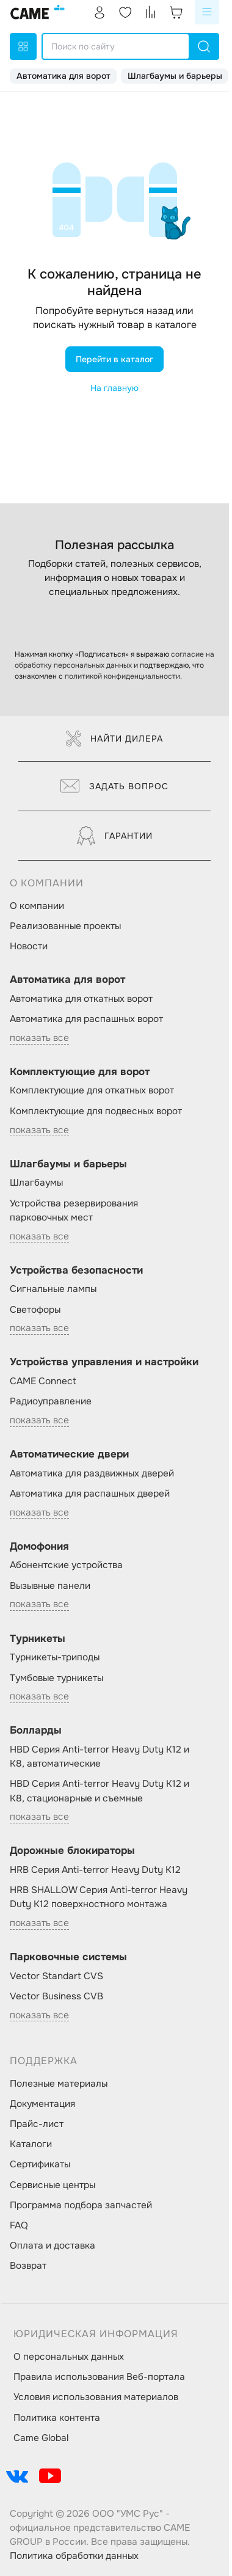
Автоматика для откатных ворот (81, 999)
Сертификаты (40, 2164)
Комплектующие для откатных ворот (92, 1090)
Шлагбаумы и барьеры (175, 75)
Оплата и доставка (52, 2245)
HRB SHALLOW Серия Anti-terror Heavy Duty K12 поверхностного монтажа (98, 1897)
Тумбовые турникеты (56, 1678)
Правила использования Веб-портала (99, 2377)
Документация (42, 2104)
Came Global (40, 2438)
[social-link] (17, 2476)
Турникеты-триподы (55, 1657)
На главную (114, 387)
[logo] (38, 12)
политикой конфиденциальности (122, 676)
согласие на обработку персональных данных (114, 659)
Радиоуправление (51, 1401)
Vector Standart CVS (56, 1976)
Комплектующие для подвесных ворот (96, 1111)
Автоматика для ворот (63, 75)
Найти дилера (114, 738)
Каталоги (31, 2144)
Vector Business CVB (56, 1996)
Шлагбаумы (36, 1183)
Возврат (28, 2266)
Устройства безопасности (76, 1270)
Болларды (36, 1730)
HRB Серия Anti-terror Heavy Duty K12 (95, 1870)
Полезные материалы (58, 2084)
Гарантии (115, 835)
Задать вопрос (114, 786)
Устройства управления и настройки (104, 1362)
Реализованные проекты (65, 926)
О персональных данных (68, 2357)
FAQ (19, 2225)
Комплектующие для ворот (80, 1071)
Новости (29, 946)
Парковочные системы (68, 1956)
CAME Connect (43, 1381)
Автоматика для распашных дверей (90, 1493)
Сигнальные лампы (53, 1289)
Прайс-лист (36, 2124)
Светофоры (35, 1310)
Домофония (39, 1546)
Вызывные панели (50, 1586)
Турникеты (37, 1638)
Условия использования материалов (95, 2397)
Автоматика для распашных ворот (86, 1019)
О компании (37, 906)
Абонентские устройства (66, 1565)
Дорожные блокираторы (72, 1850)
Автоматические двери (69, 1454)
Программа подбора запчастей (81, 2205)
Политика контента (56, 2418)
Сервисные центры (52, 2185)
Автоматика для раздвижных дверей (92, 1473)
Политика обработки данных (74, 2556)
